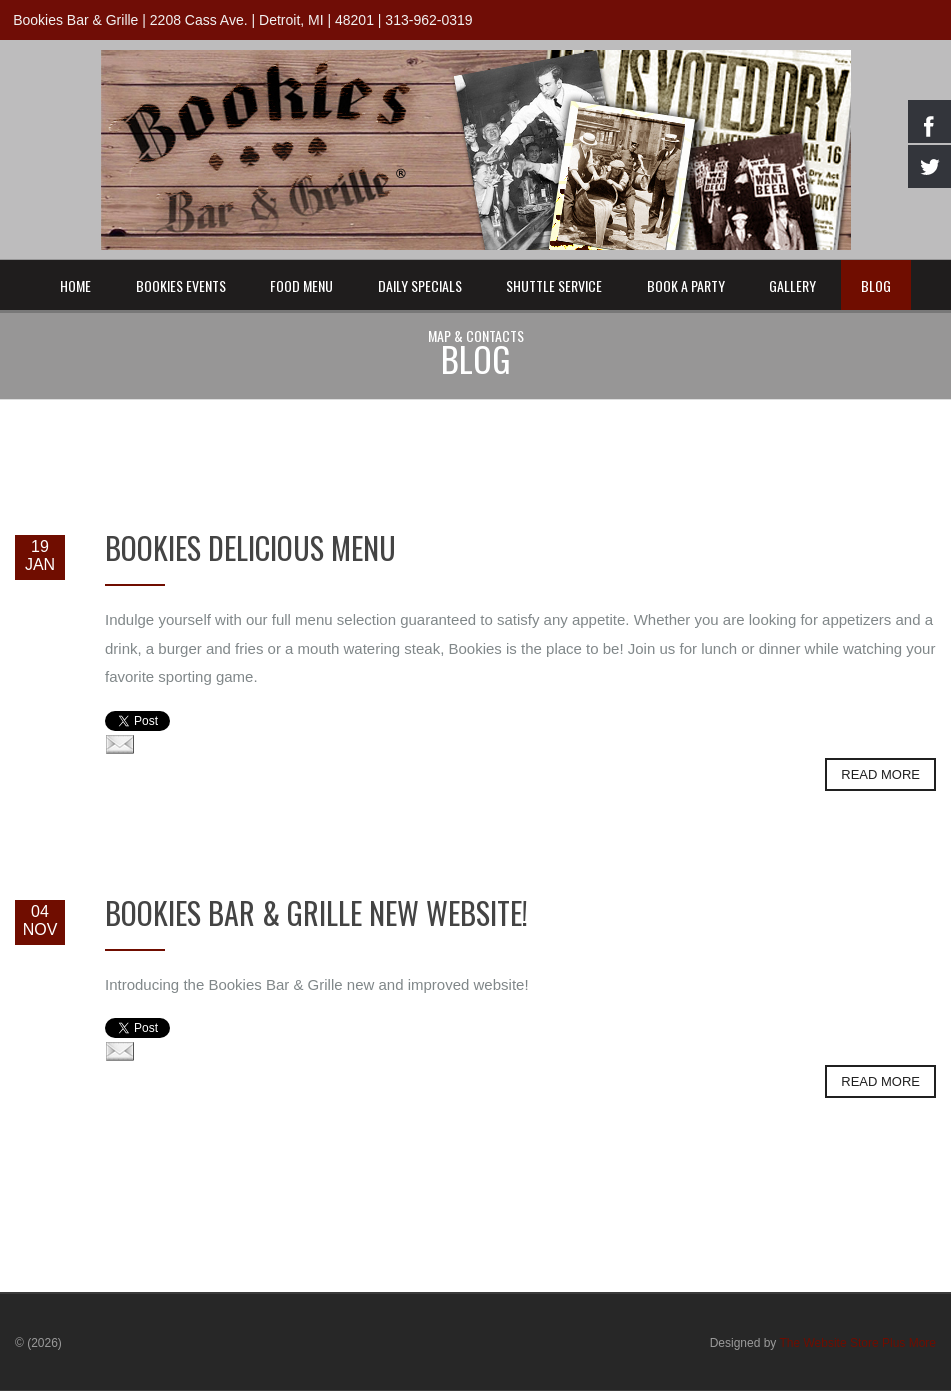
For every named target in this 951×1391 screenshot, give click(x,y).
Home (75, 285)
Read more (880, 774)
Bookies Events (181, 285)
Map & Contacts (476, 335)
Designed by (823, 1343)
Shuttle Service (554, 285)
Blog (876, 285)
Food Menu (301, 285)
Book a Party (686, 285)
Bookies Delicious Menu (250, 547)
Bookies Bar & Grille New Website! (316, 912)
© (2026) (38, 1343)
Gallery (792, 285)
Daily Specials (420, 285)
